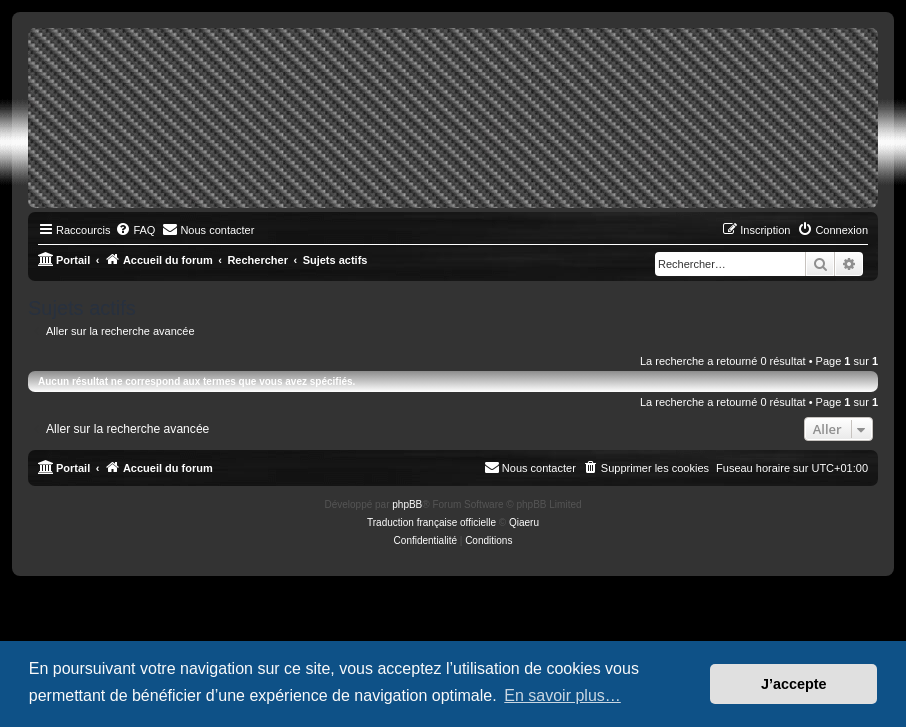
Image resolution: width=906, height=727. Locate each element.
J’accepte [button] (794, 684)
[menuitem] (135, 230)
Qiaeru (524, 522)
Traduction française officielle (431, 522)
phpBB (407, 504)
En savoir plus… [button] (562, 695)
